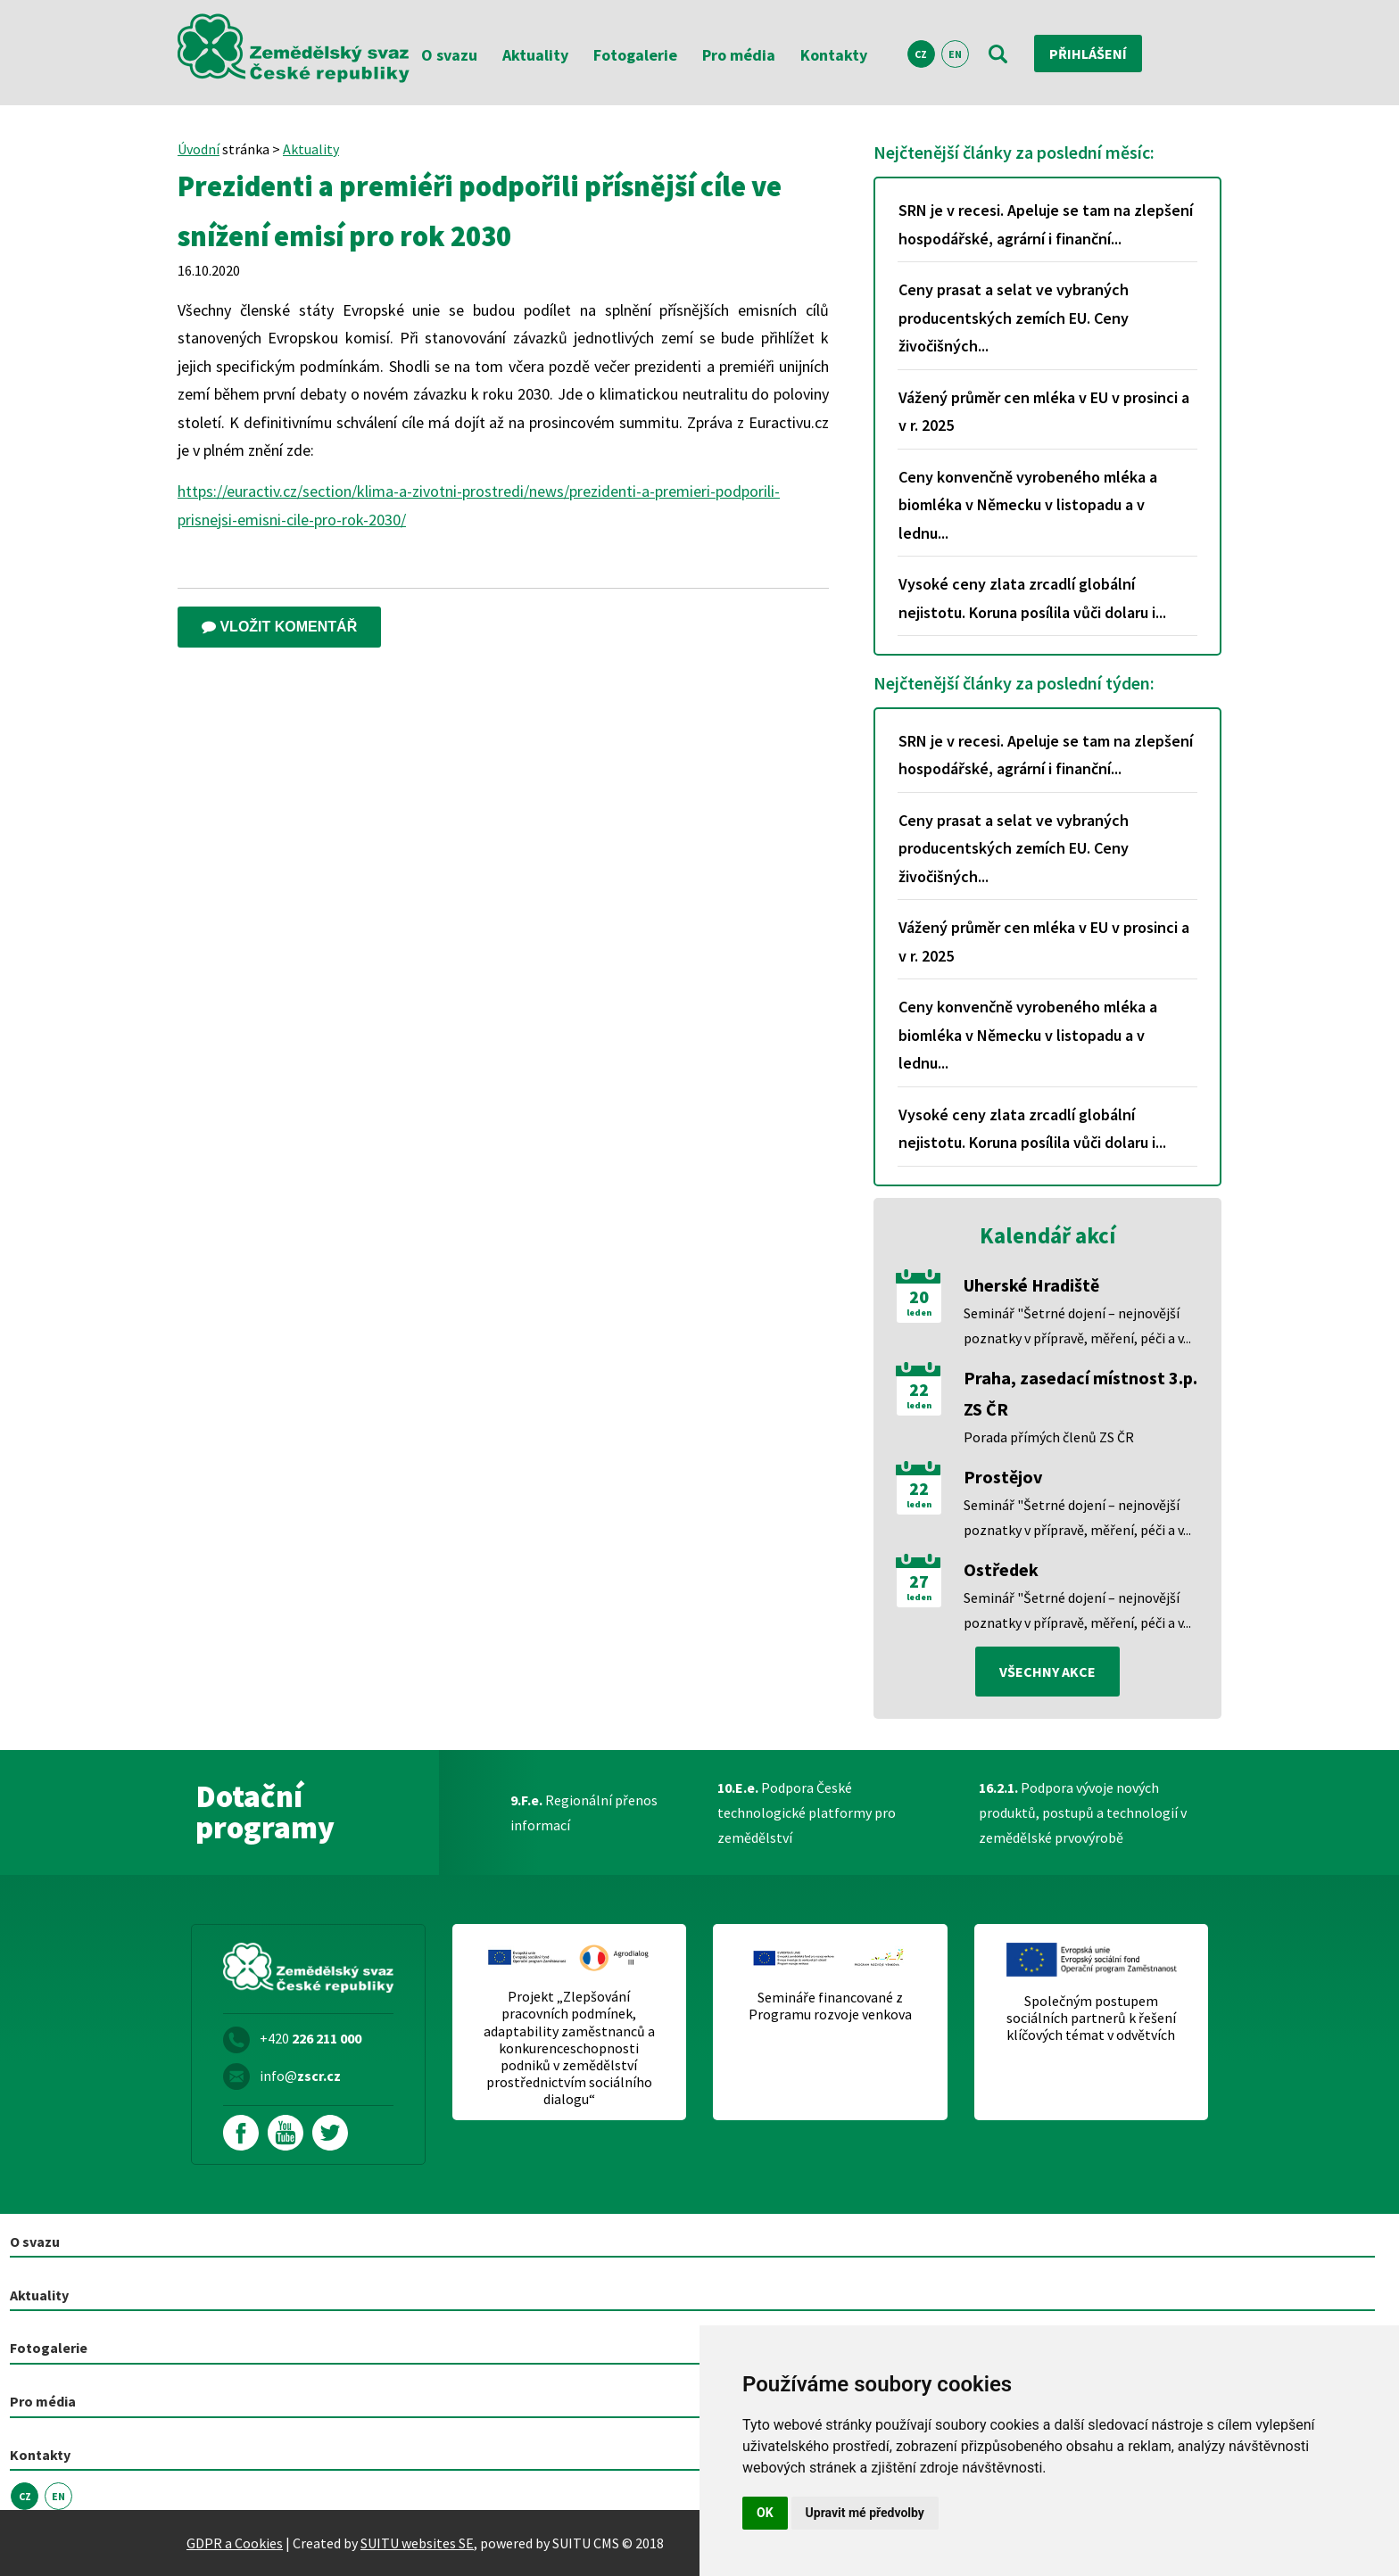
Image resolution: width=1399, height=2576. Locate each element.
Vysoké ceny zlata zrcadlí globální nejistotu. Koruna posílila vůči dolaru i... (1032, 598)
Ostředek (1001, 1569)
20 (919, 1297)
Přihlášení (1088, 53)
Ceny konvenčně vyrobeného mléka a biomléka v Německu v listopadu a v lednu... (1027, 504)
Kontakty (833, 55)
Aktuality (535, 55)
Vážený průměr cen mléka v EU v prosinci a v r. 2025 (1043, 411)
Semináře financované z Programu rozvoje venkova (830, 2006)
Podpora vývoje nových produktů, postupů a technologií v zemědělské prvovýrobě (1083, 1812)
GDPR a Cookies (234, 2543)
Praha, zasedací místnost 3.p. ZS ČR (1080, 1393)
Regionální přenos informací (584, 1812)
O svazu (449, 55)
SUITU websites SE (417, 2543)
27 (919, 1581)
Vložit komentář (279, 626)
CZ (921, 54)
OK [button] (765, 2513)
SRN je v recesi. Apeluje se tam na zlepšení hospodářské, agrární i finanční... (1045, 224)
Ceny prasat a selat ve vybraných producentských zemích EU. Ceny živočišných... (1013, 317)
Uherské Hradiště (1031, 1285)
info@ (300, 2076)
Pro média (738, 55)
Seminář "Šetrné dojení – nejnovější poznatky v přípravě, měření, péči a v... (1077, 1325)
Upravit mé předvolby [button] (865, 2513)
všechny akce (1047, 1671)
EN (955, 54)
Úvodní (198, 149)
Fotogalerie (635, 55)
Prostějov (1003, 1477)
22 (919, 1389)
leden (918, 1313)
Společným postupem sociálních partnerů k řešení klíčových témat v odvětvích (1091, 2018)
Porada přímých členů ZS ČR (1049, 1437)
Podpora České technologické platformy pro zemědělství (806, 1812)
